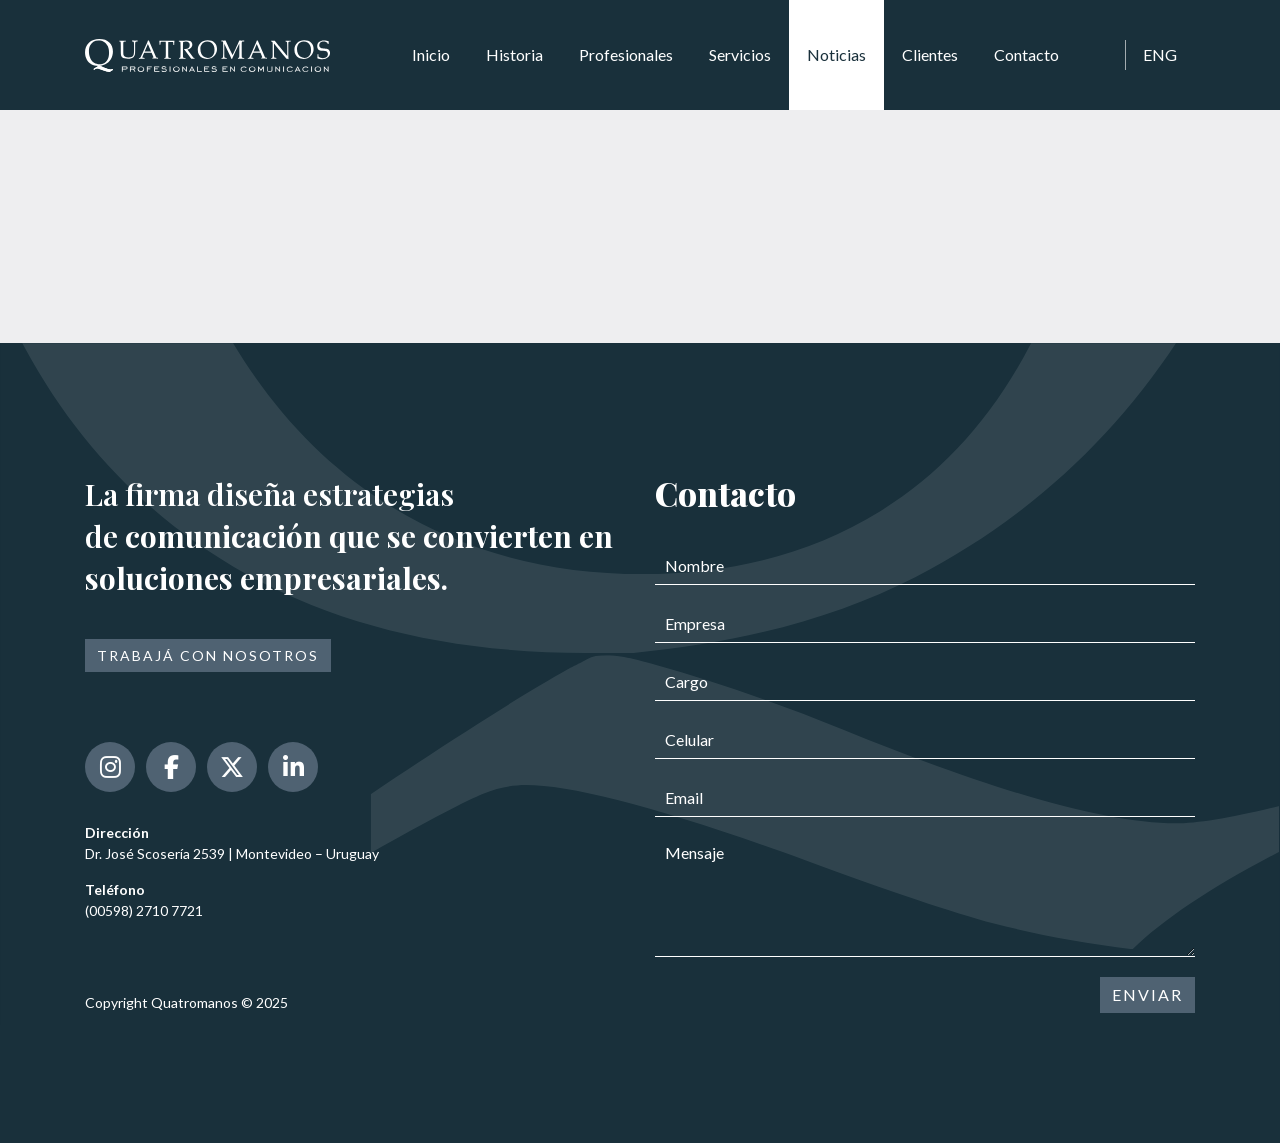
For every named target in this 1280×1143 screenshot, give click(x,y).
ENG (1160, 54)
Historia (514, 54)
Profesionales (626, 54)
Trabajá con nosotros (208, 655)
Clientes (930, 54)
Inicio (431, 54)
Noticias (836, 54)
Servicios (740, 54)
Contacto (1026, 54)
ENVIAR (1147, 994)
